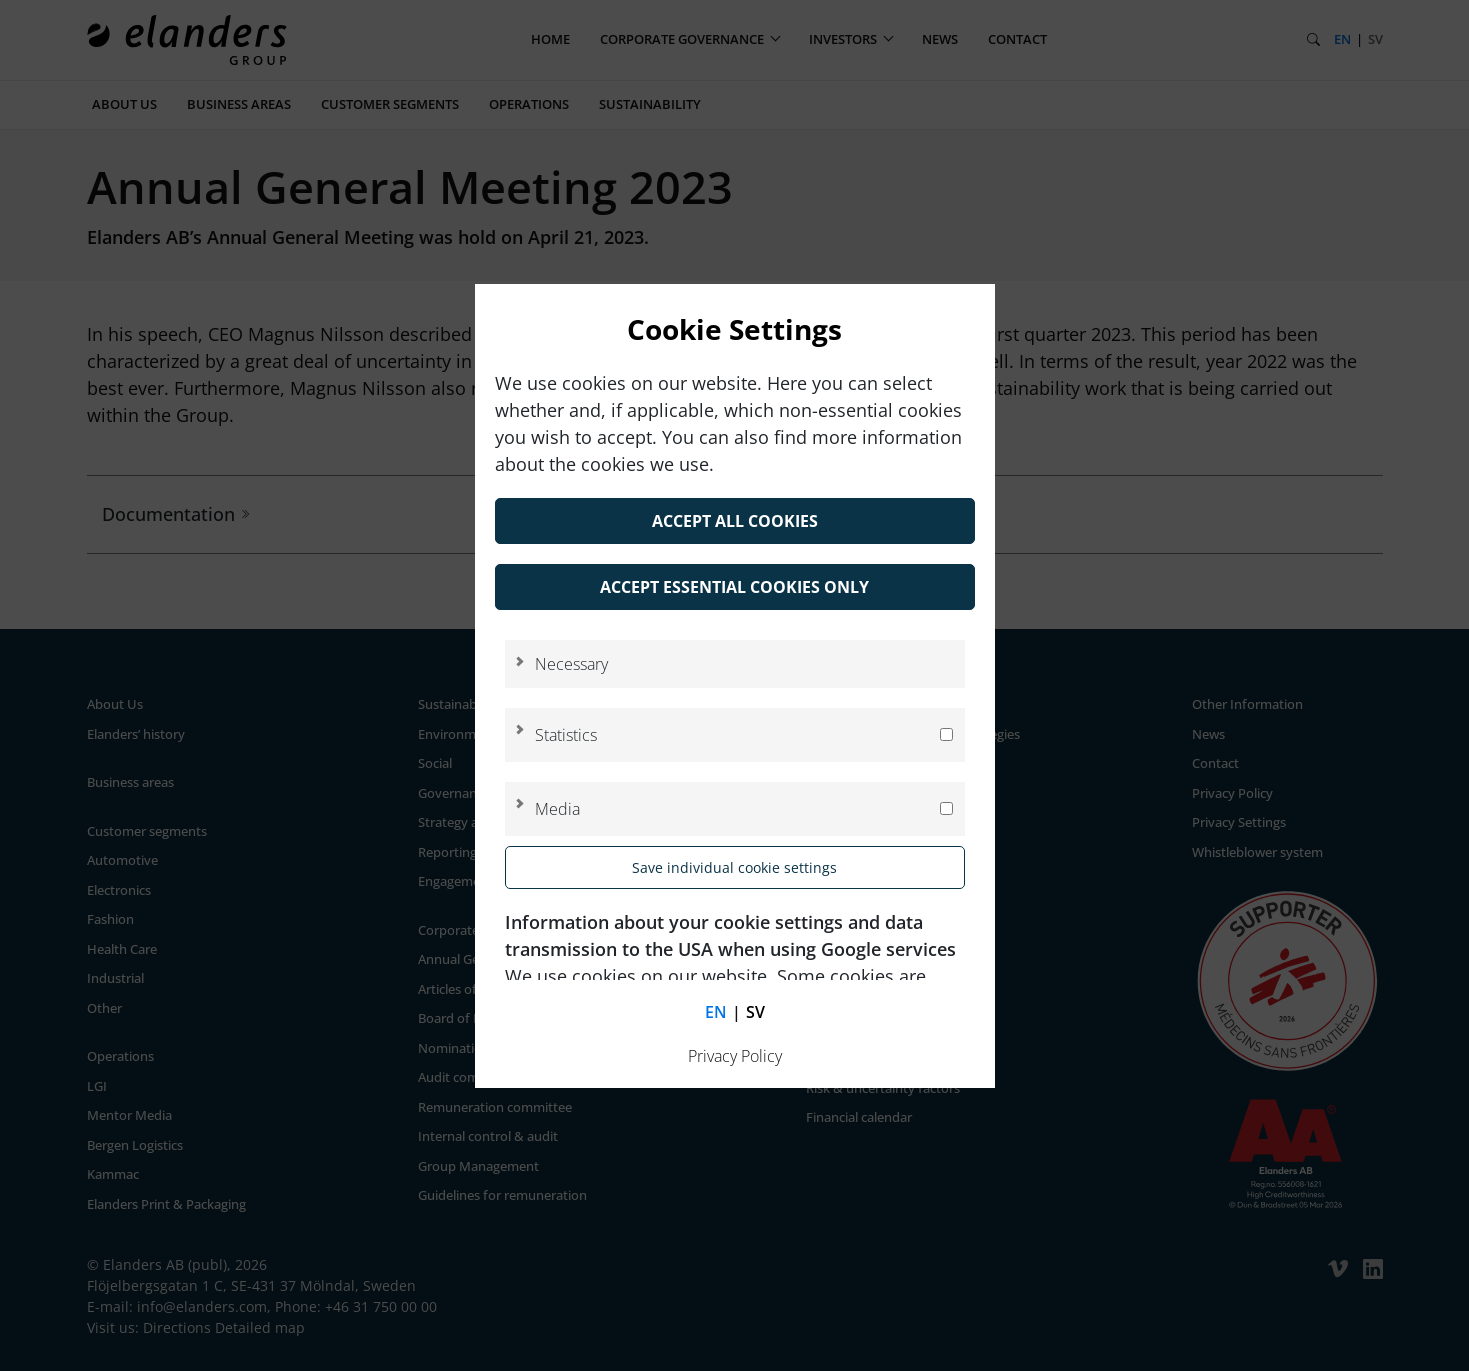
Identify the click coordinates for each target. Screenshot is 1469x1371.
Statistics (566, 735)
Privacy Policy (735, 1056)
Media (557, 809)
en (716, 1012)
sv (755, 1012)
